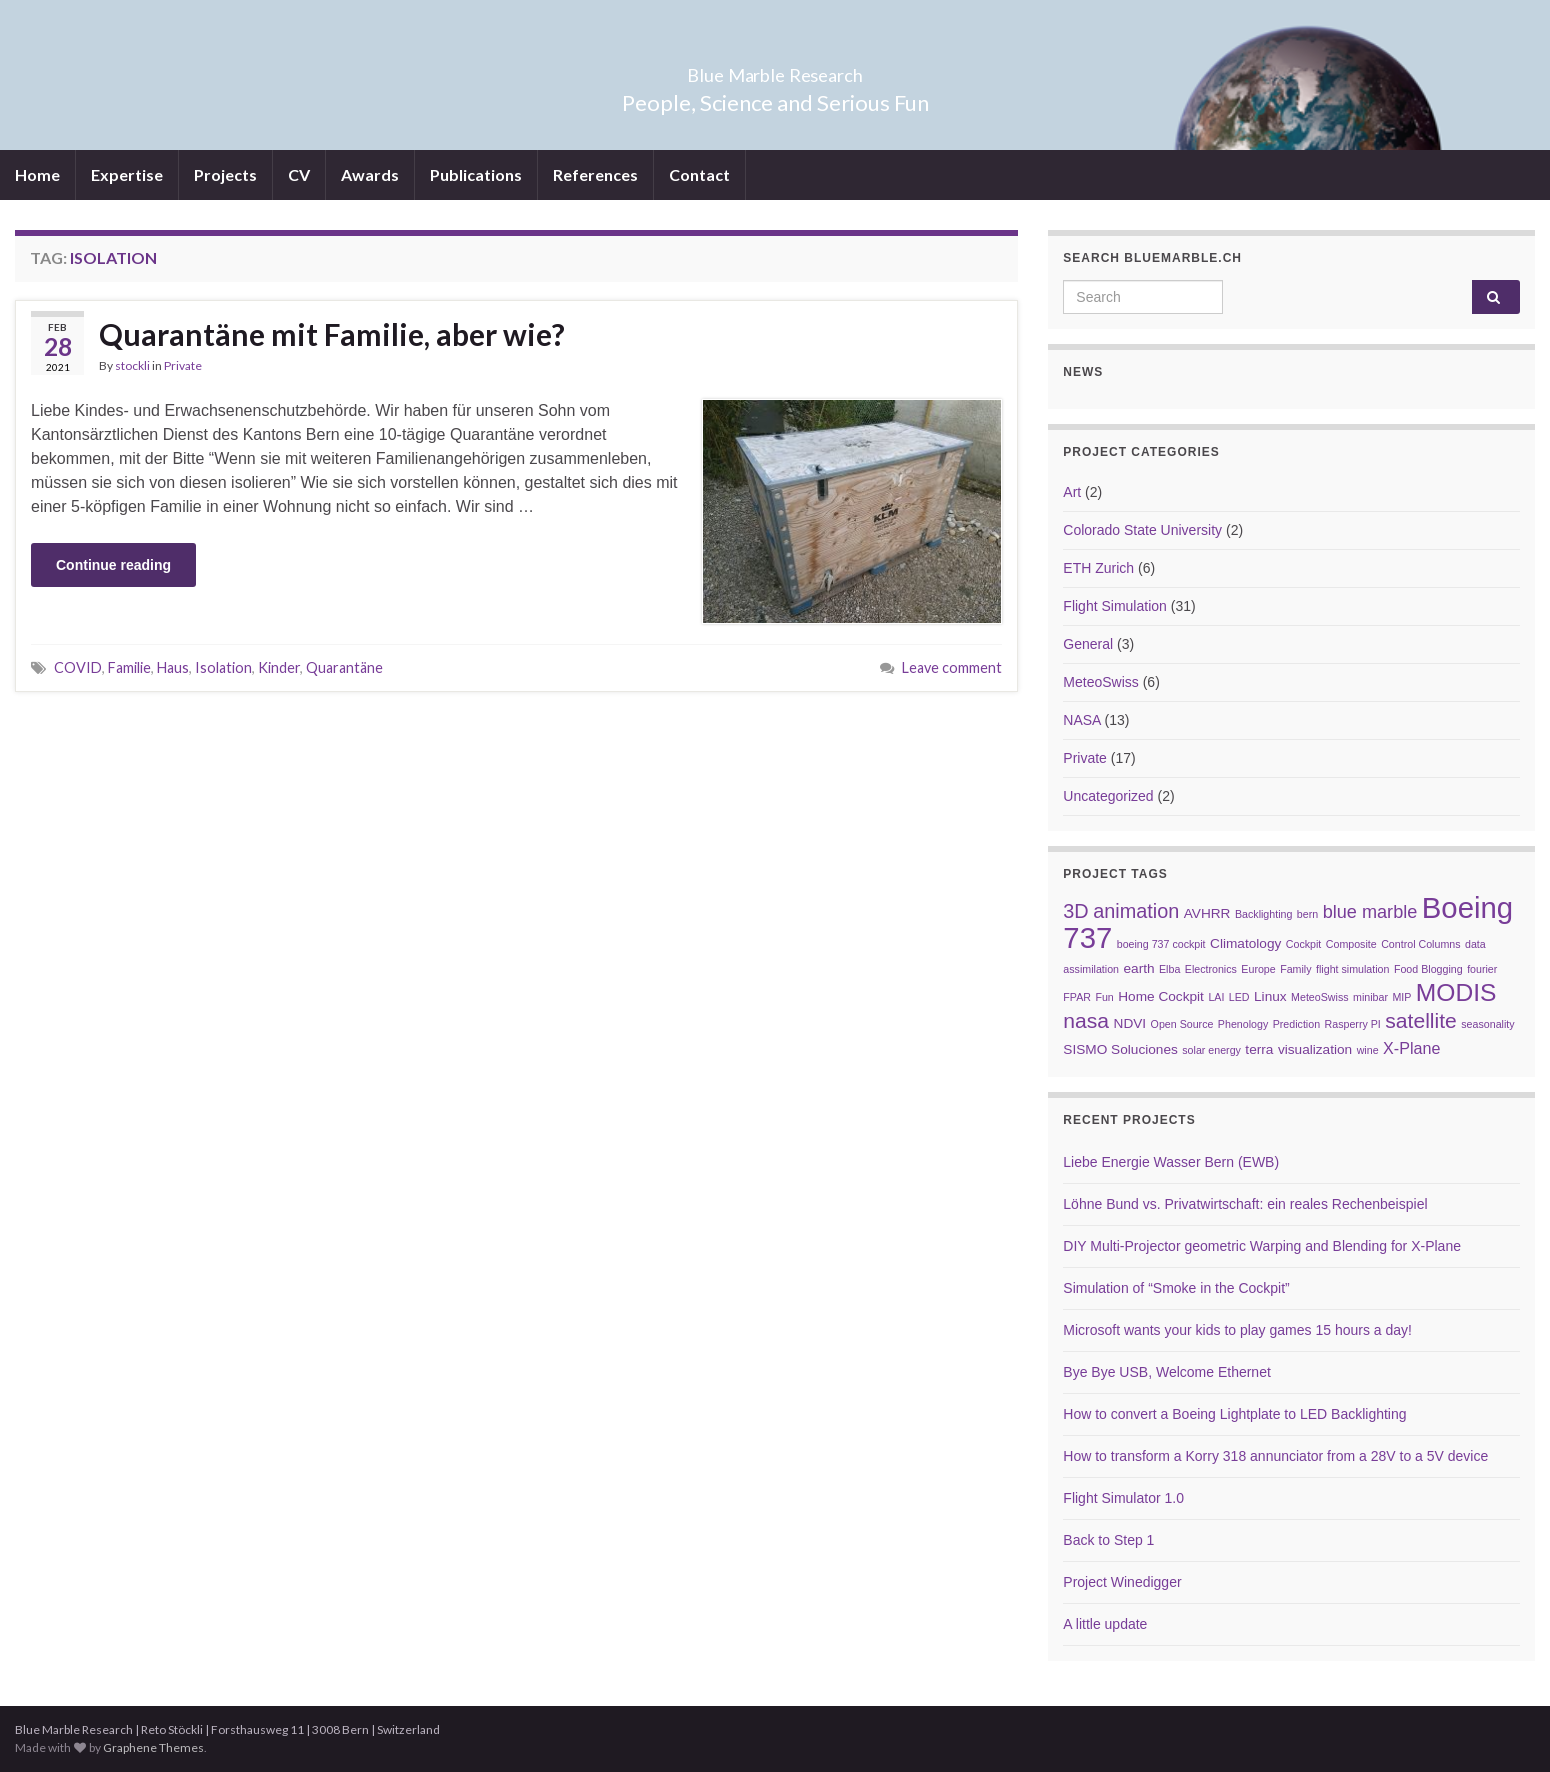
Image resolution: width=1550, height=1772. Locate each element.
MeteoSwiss (1100, 682)
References (595, 174)
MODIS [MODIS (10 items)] (1456, 992)
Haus (173, 667)
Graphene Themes (153, 1747)
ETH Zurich (1098, 568)
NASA (1081, 720)
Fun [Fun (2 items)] (1104, 997)
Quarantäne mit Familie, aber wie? (332, 334)
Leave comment (952, 667)
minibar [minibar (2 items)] (1370, 997)
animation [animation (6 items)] (1136, 911)
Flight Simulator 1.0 (1123, 1498)
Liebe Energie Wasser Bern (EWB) (1171, 1162)
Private (183, 365)
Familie (129, 667)
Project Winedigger (1122, 1582)
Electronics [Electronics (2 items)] (1211, 969)
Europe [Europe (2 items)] (1258, 969)
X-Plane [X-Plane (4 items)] (1411, 1048)
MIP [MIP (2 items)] (1401, 997)
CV (299, 174)
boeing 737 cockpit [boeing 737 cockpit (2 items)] (1161, 944)
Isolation (223, 667)
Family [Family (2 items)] (1295, 969)
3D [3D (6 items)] (1075, 911)
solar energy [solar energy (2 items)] (1211, 1050)
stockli (132, 365)
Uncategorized (1108, 796)
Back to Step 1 (1108, 1540)
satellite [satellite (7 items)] (1421, 1020)
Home (37, 174)
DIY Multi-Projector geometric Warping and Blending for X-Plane (1262, 1246)
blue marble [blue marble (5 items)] (1370, 912)
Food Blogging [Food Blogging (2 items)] (1428, 969)
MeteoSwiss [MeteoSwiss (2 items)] (1319, 997)
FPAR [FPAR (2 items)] (1077, 997)
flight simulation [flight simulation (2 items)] (1352, 969)
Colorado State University (1142, 530)
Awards (370, 174)
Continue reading (113, 565)
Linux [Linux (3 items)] (1270, 996)
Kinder (279, 667)
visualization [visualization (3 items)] (1315, 1049)
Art (1072, 492)
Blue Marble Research (775, 69)
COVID (78, 667)
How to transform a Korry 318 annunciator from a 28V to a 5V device (1275, 1456)
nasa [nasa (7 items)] (1086, 1020)
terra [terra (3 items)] (1259, 1049)
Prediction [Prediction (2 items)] (1296, 1024)
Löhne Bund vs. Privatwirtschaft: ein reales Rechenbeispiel (1245, 1204)
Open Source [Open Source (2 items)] (1182, 1024)
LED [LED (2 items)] (1239, 997)
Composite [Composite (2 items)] (1351, 944)
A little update (1105, 1624)
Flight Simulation (1115, 606)
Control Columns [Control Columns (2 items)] (1420, 944)
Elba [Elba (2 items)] (1169, 969)
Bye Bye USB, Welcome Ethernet (1167, 1372)
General (1088, 644)
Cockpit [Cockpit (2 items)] (1304, 944)
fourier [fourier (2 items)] (1482, 969)
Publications (476, 174)
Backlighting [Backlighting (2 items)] (1263, 914)
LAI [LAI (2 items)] (1216, 997)
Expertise (127, 174)
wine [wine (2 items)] (1368, 1050)
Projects (225, 174)
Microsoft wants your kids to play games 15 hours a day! (1237, 1330)
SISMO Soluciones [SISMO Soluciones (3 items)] (1120, 1049)
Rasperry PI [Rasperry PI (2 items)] (1353, 1024)
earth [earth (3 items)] (1138, 968)
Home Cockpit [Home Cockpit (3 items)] (1161, 996)
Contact (699, 174)
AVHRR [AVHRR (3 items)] (1207, 913)
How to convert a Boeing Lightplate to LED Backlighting (1234, 1414)
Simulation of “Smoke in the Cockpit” (1176, 1288)
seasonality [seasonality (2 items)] (1487, 1024)
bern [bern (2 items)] (1307, 914)
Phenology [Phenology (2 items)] (1243, 1024)
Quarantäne (344, 667)
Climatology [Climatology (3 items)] (1245, 943)
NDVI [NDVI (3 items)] (1130, 1023)
